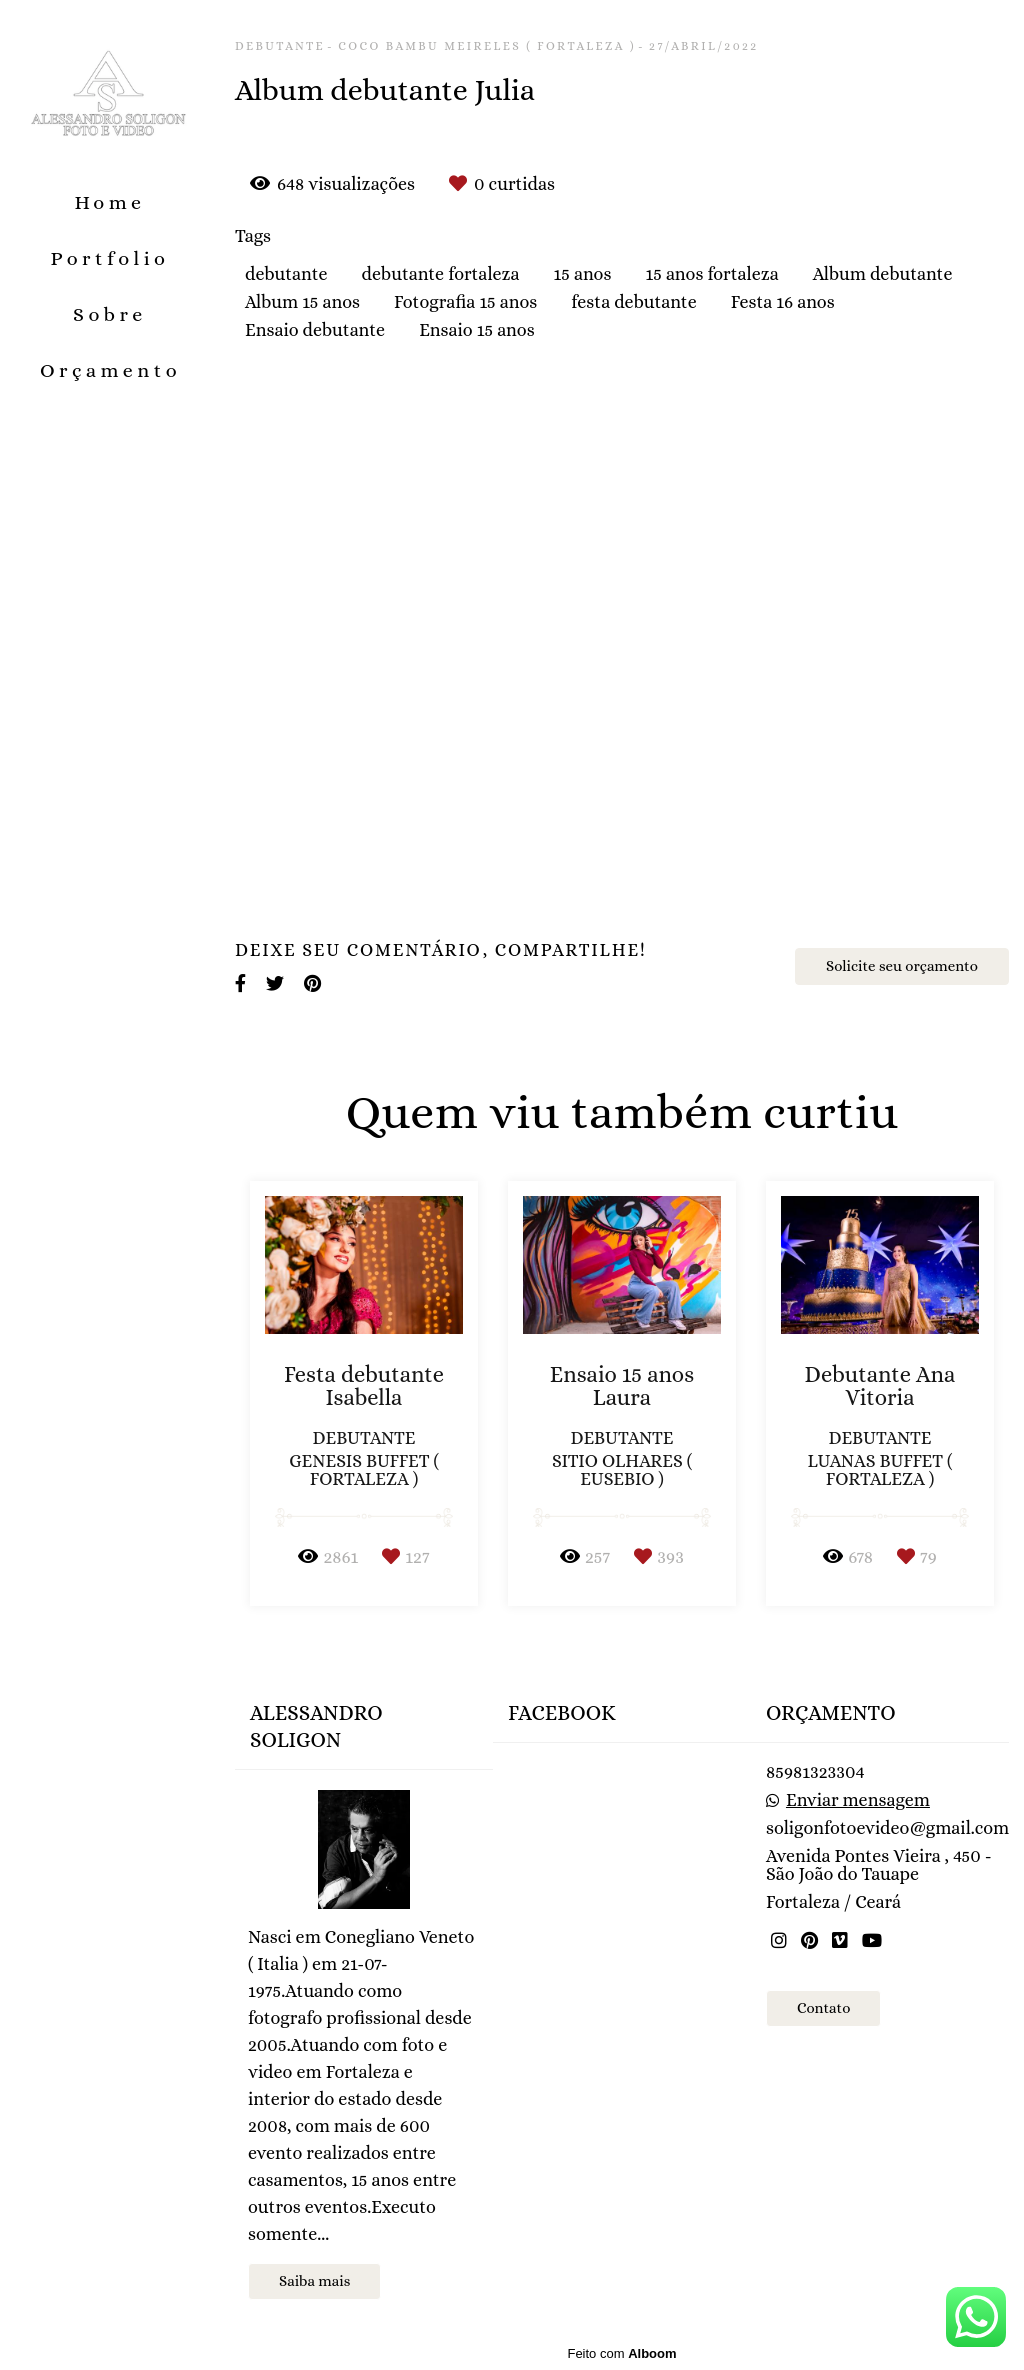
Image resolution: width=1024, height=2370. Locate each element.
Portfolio (110, 258)
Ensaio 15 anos (476, 330)
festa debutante (633, 302)
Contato (823, 2008)
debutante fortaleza (441, 274)
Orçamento (110, 370)
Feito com (621, 2353)
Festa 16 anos (783, 302)
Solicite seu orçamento (902, 966)
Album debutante (883, 274)
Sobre (110, 314)
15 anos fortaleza (711, 274)
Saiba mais (314, 2281)
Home (109, 202)
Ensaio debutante (315, 330)
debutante (286, 274)
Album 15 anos (302, 302)
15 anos (583, 274)
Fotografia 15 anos (465, 302)
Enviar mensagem (858, 1800)
